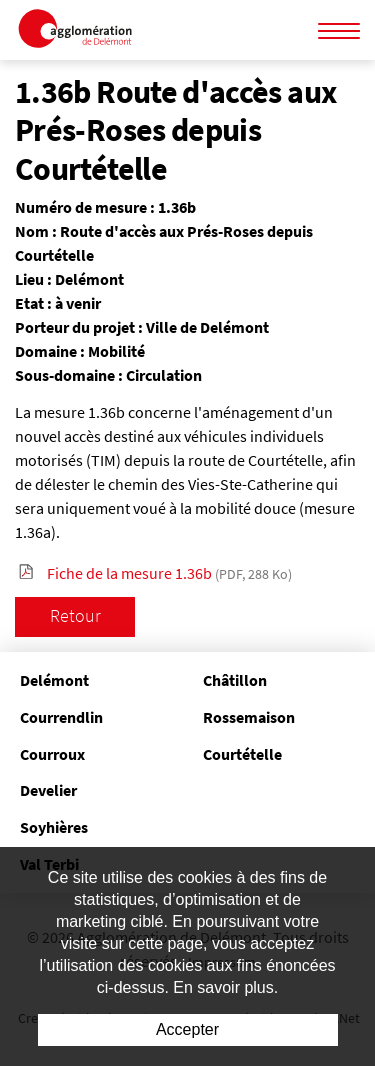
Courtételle (242, 754)
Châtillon (235, 680)
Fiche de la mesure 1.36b (169, 573)
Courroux (52, 754)
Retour (75, 616)
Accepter (187, 1029)
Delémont (54, 680)
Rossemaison (249, 717)
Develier (48, 790)
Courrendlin (61, 717)
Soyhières (54, 827)
